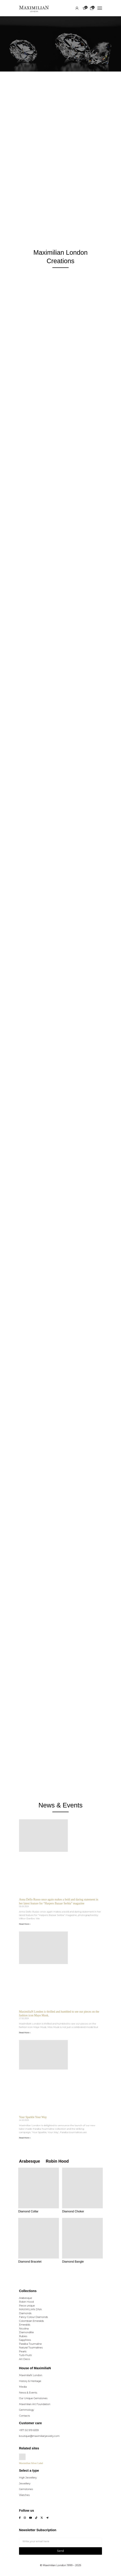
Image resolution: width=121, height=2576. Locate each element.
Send (60, 2550)
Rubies (23, 2336)
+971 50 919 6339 (29, 2430)
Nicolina (24, 2328)
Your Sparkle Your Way (33, 2117)
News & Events (28, 2392)
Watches (24, 2495)
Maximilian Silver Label (31, 2463)
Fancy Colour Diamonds (33, 2317)
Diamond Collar (28, 2211)
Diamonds (25, 2313)
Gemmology (26, 2409)
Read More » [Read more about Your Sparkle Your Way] (24, 2137)
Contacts (24, 2415)
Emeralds (24, 2324)
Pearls (22, 2351)
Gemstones (26, 2489)
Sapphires (25, 2339)
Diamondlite (26, 2332)
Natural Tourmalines (31, 2347)
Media (23, 2386)
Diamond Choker (73, 2211)
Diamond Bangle (73, 2261)
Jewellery (24, 2483)
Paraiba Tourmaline (30, 2343)
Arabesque (25, 2297)
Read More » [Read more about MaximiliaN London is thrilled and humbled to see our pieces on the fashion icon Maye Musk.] (24, 2032)
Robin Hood (26, 2301)
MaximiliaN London (30, 2375)
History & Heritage (30, 2381)
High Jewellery (28, 2477)
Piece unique (27, 2305)
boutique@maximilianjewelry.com (39, 2436)
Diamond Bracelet (29, 2261)
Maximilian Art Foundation (34, 2404)
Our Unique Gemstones (33, 2398)
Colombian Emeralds (31, 2320)
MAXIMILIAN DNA (30, 2309)
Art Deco (24, 2359)
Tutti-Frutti (25, 2355)
